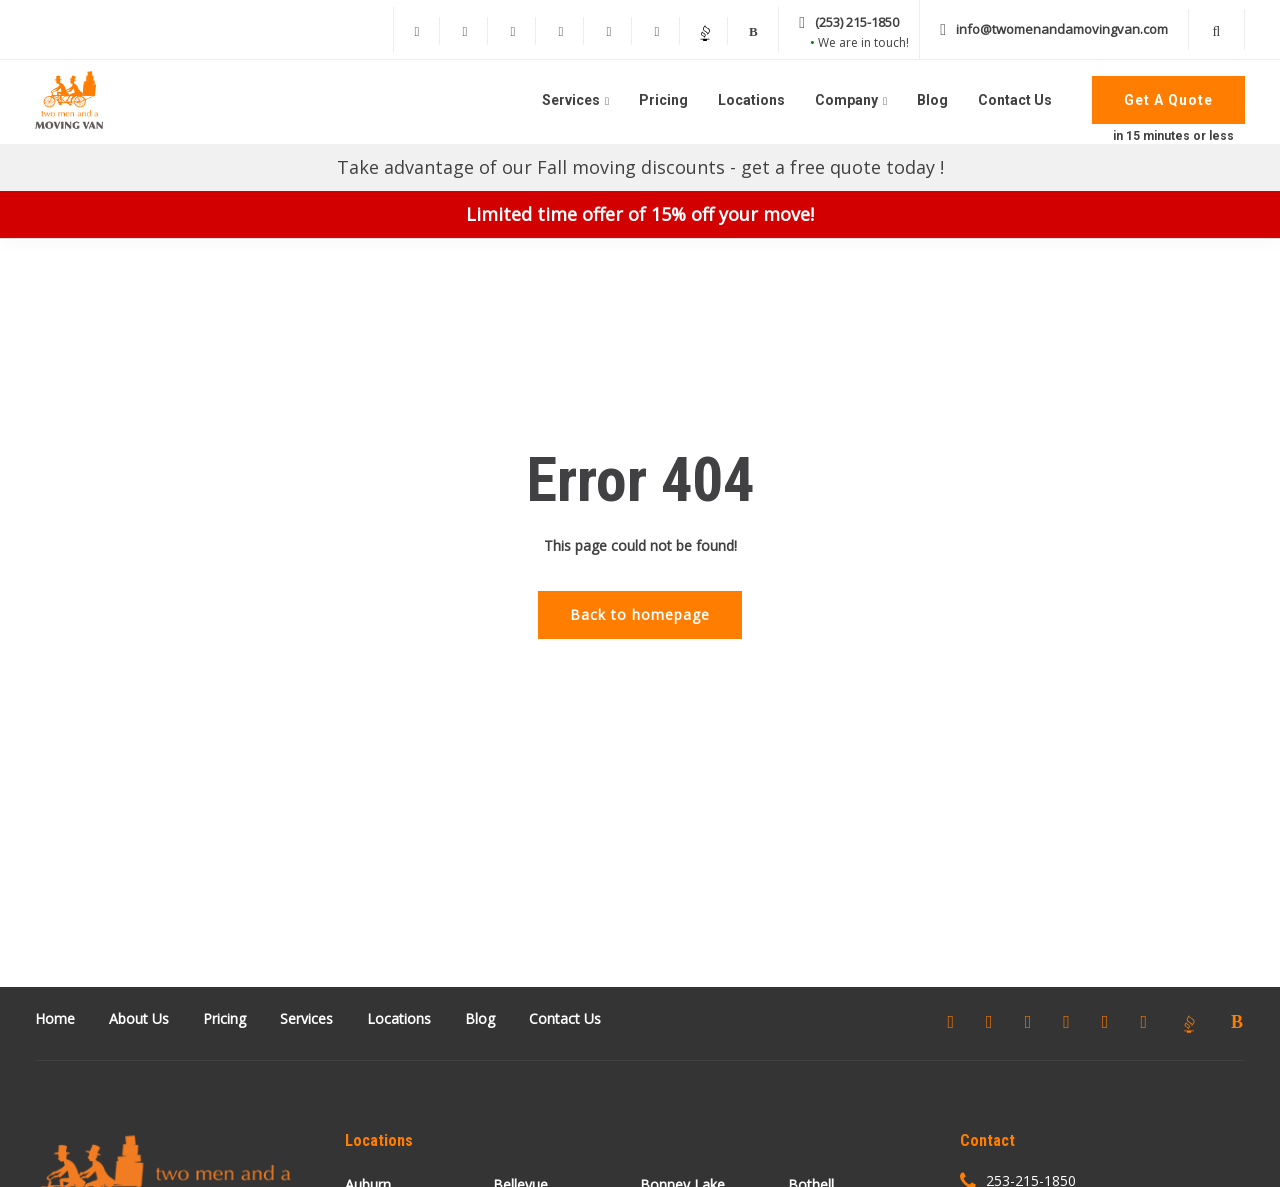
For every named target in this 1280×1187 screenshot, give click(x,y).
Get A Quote (1168, 100)
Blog (932, 100)
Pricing (663, 100)
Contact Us (1015, 100)
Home (55, 1018)
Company (846, 100)
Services (571, 100)
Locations (751, 100)
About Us (139, 1018)
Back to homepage (640, 614)
